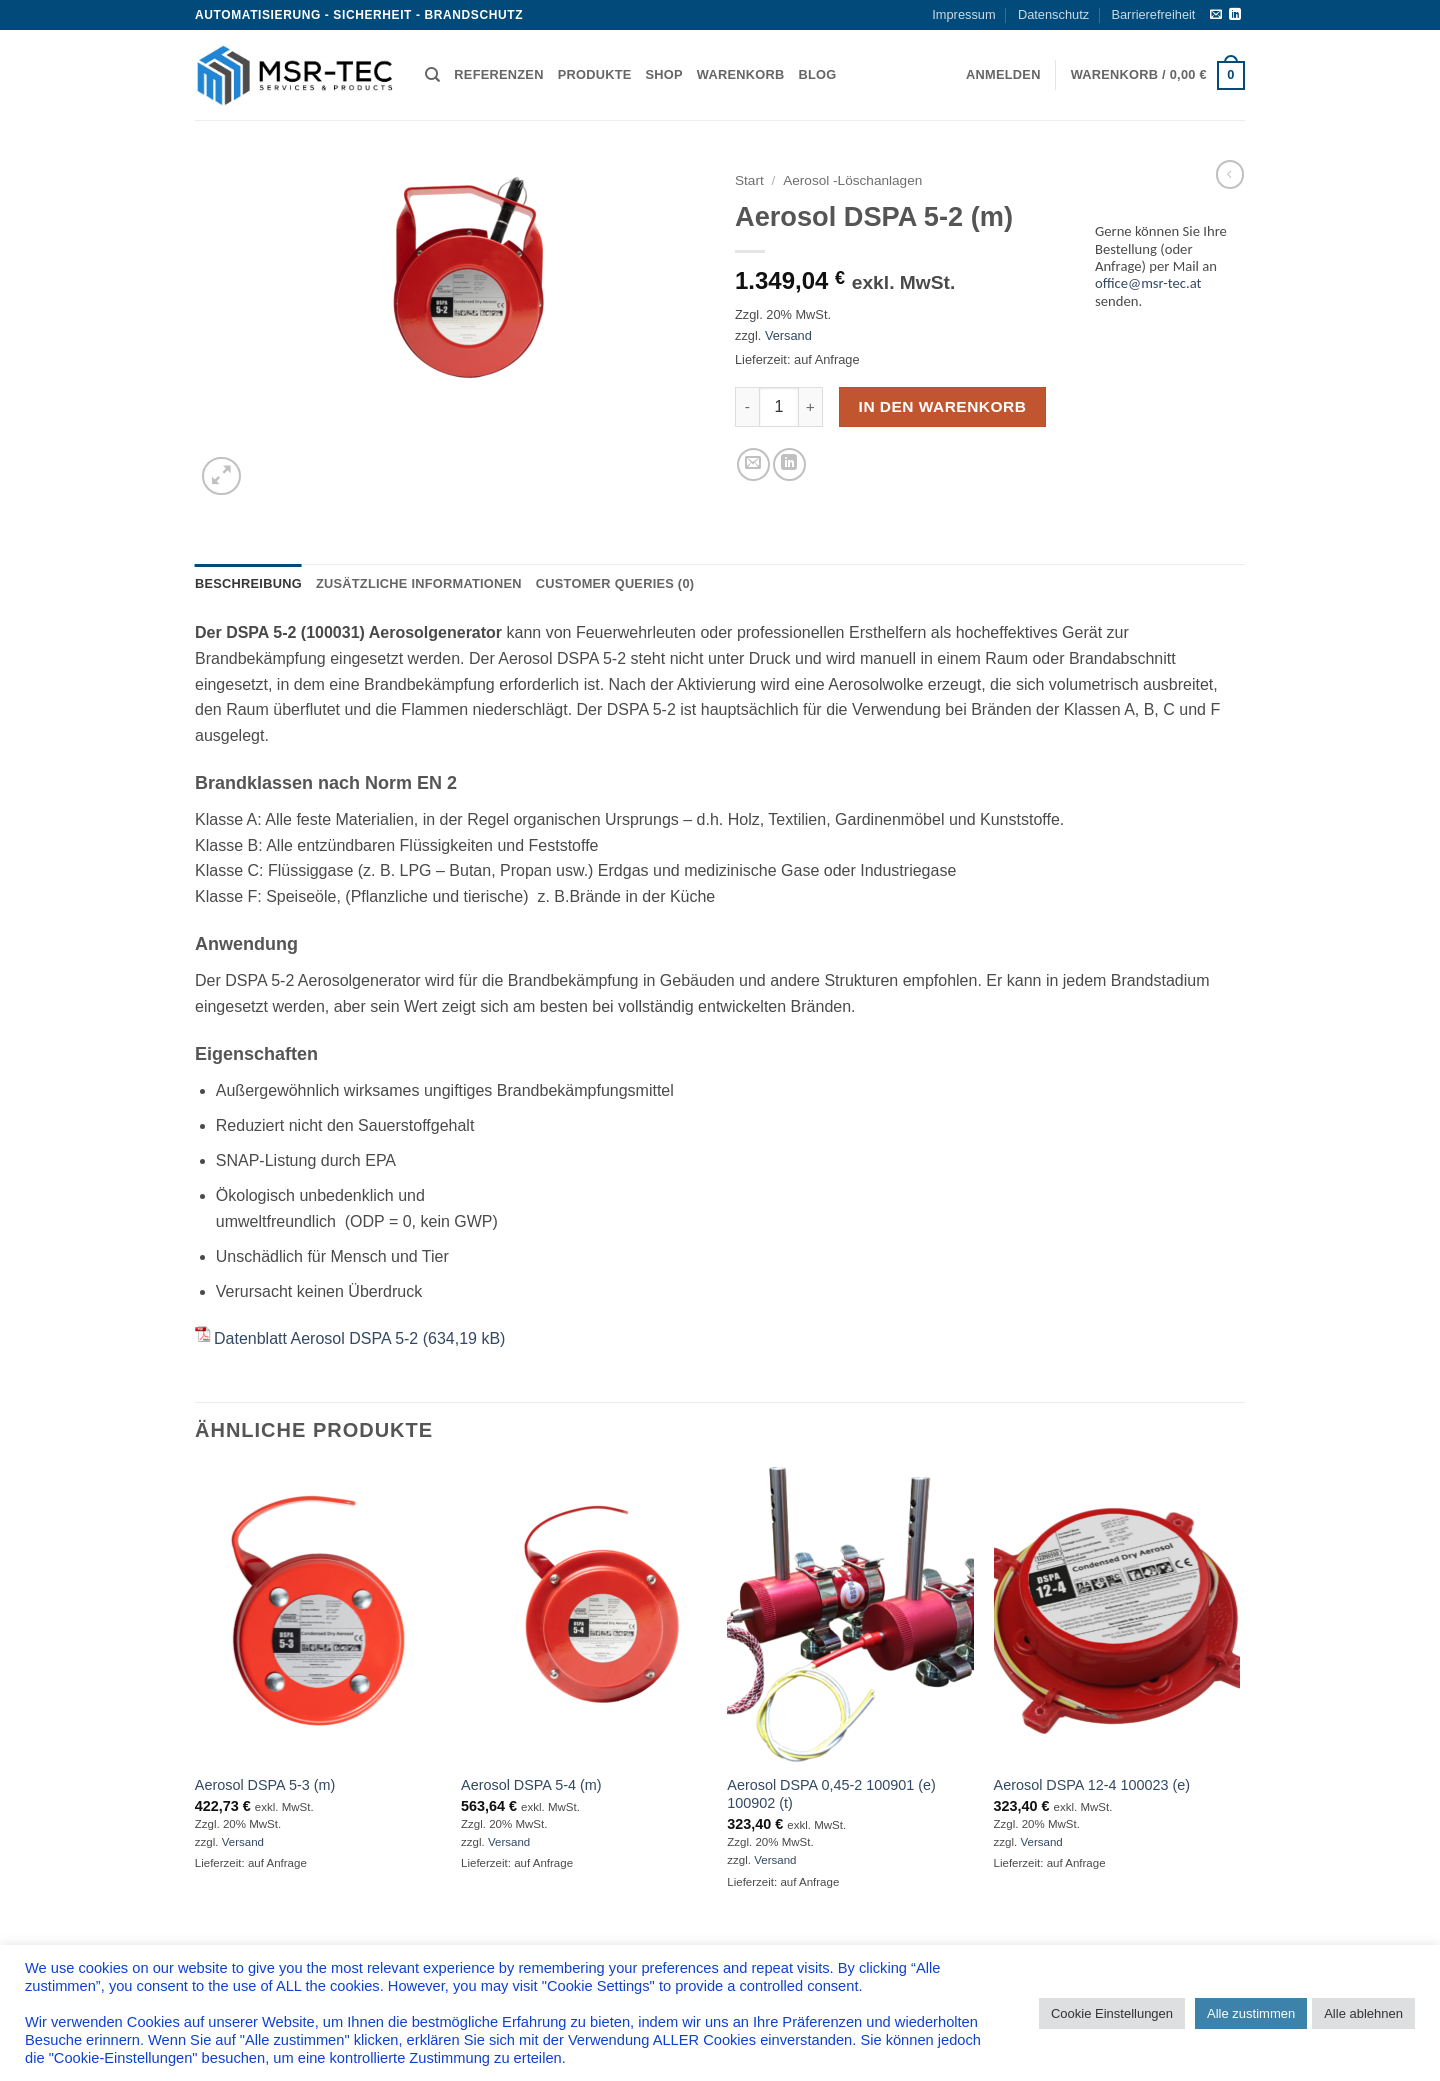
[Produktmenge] (779, 407)
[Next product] (1230, 174)
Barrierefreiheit (1153, 14)
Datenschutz (1053, 14)
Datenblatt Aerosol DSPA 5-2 (316, 1338)
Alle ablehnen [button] (1363, 2013)
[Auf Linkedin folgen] (1235, 15)
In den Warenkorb (943, 406)
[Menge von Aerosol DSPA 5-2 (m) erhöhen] (811, 407)
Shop (664, 74)
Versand (788, 335)
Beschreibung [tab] (248, 583)
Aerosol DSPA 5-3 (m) (265, 1785)
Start (749, 180)
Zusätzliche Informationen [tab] (419, 583)
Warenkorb (741, 74)
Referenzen (498, 74)
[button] (1003, 75)
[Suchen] (432, 75)
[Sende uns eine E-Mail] (1216, 15)
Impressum (963, 14)
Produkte (595, 74)
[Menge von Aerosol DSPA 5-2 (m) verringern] (747, 407)
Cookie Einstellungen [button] (1112, 2013)
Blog (817, 74)
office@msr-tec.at (1148, 283)
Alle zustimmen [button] (1251, 2013)
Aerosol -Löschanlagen (852, 180)
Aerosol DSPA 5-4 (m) (531, 1785)
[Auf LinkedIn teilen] (789, 464)
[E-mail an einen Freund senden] (753, 464)
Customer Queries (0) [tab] (615, 583)
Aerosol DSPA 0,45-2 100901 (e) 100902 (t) (831, 1794)
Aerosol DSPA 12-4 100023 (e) (1092, 1785)
